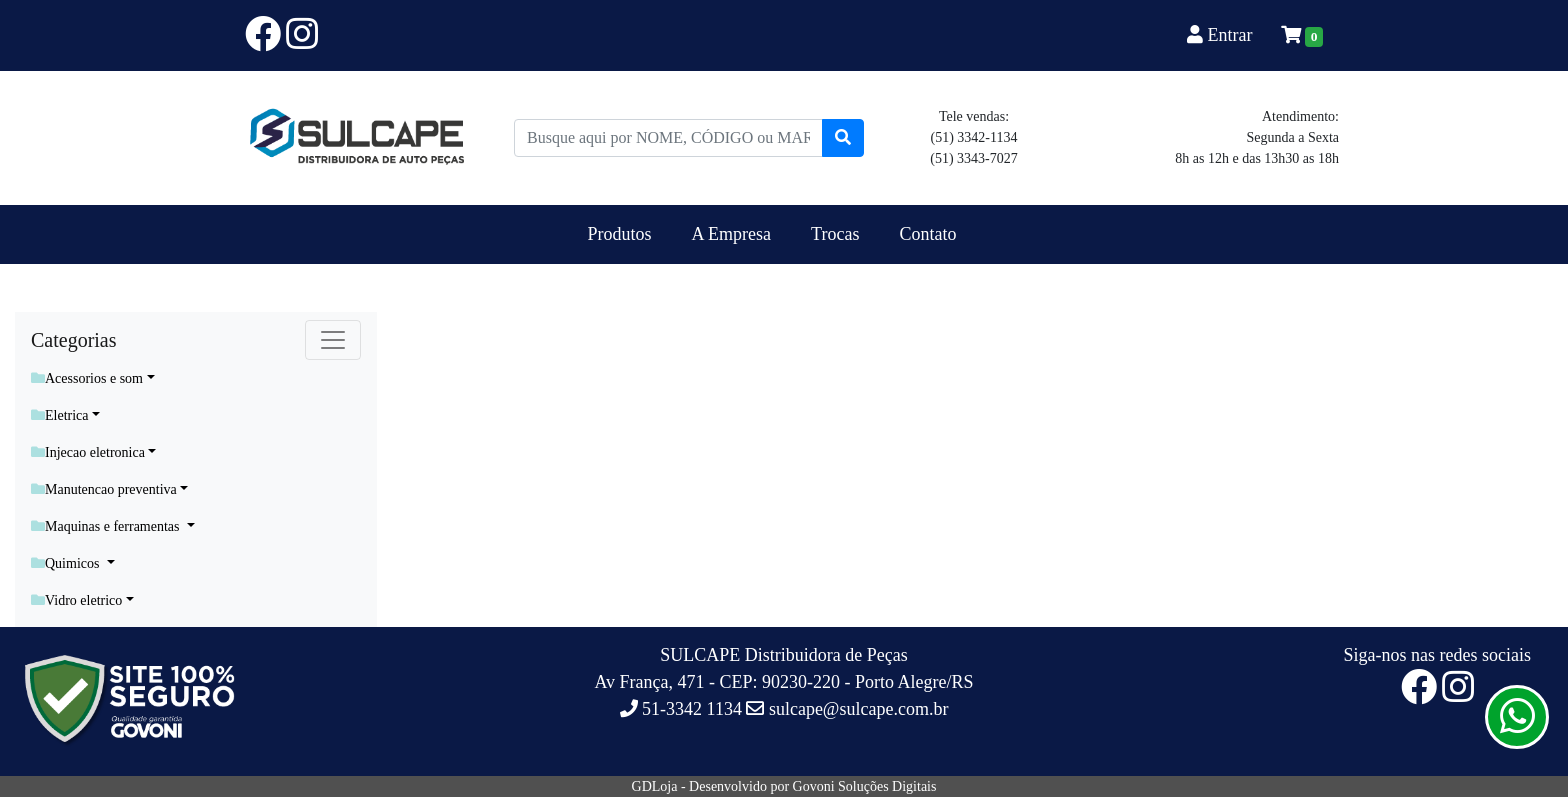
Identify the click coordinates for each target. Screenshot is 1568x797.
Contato (927, 234)
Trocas (835, 234)
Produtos (620, 234)
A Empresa (731, 234)
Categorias (74, 340)
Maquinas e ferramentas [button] (107, 526)
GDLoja (655, 786)
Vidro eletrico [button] (76, 600)
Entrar (1222, 35)
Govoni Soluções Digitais (865, 786)
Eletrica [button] (60, 415)
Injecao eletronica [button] (88, 452)
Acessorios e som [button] (87, 378)
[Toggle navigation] (333, 340)
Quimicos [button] (67, 563)
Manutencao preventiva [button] (104, 489)
